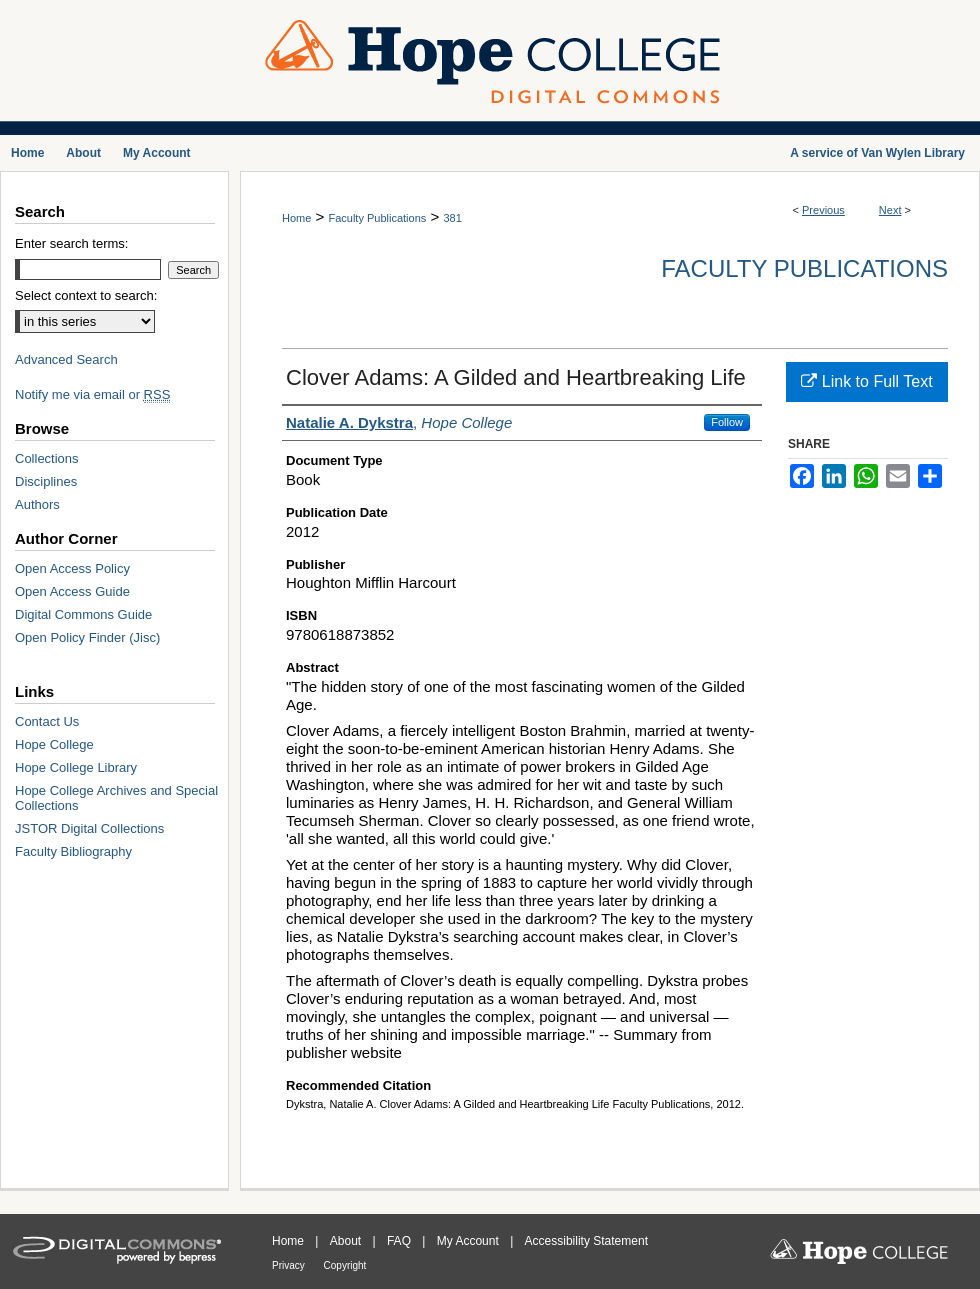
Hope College (54, 744)
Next (890, 210)
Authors (37, 504)
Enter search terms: (71, 243)
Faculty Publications (377, 218)
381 (452, 218)
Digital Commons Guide (83, 614)
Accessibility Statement (586, 1241)
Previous (823, 210)
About (347, 1241)
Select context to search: (86, 295)
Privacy (290, 1265)
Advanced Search (66, 359)
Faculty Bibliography (73, 851)
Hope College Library (76, 767)
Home (296, 218)
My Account (469, 1241)
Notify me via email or (92, 394)
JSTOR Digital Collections (89, 828)
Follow (727, 422)
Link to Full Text (866, 381)
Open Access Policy (72, 568)
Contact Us (47, 721)
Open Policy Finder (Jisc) (87, 637)
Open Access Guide (72, 591)
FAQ (400, 1241)
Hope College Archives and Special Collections (116, 798)
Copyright (345, 1265)
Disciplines (46, 481)
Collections (47, 458)
